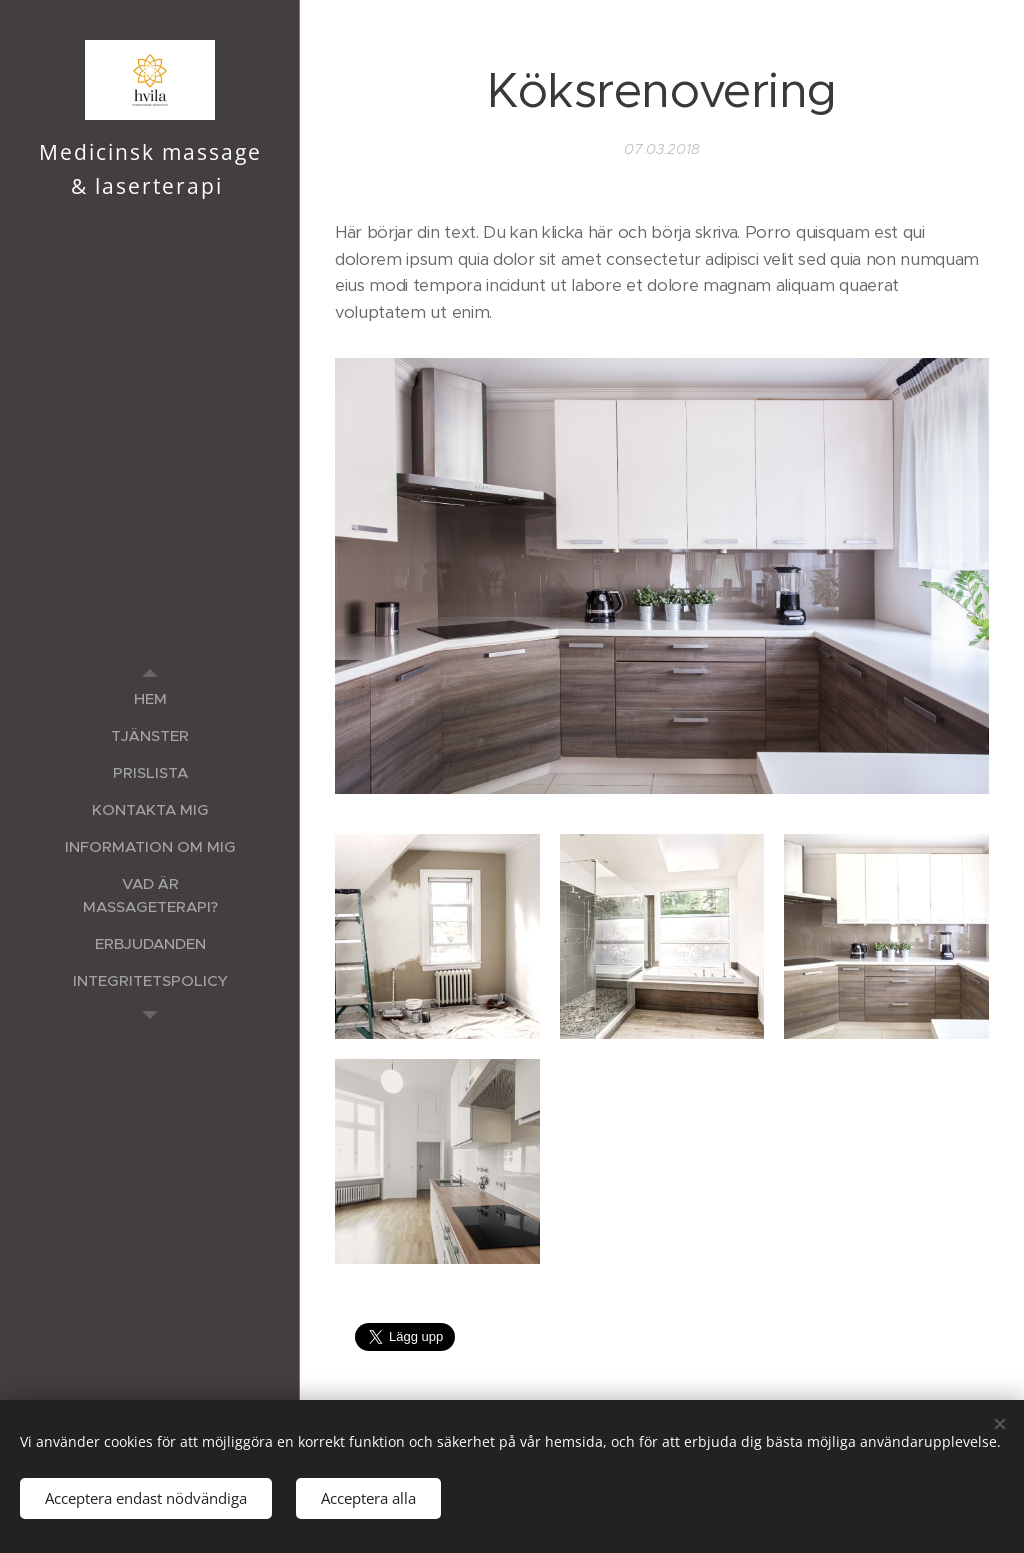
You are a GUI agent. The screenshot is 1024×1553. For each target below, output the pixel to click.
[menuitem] (150, 698)
